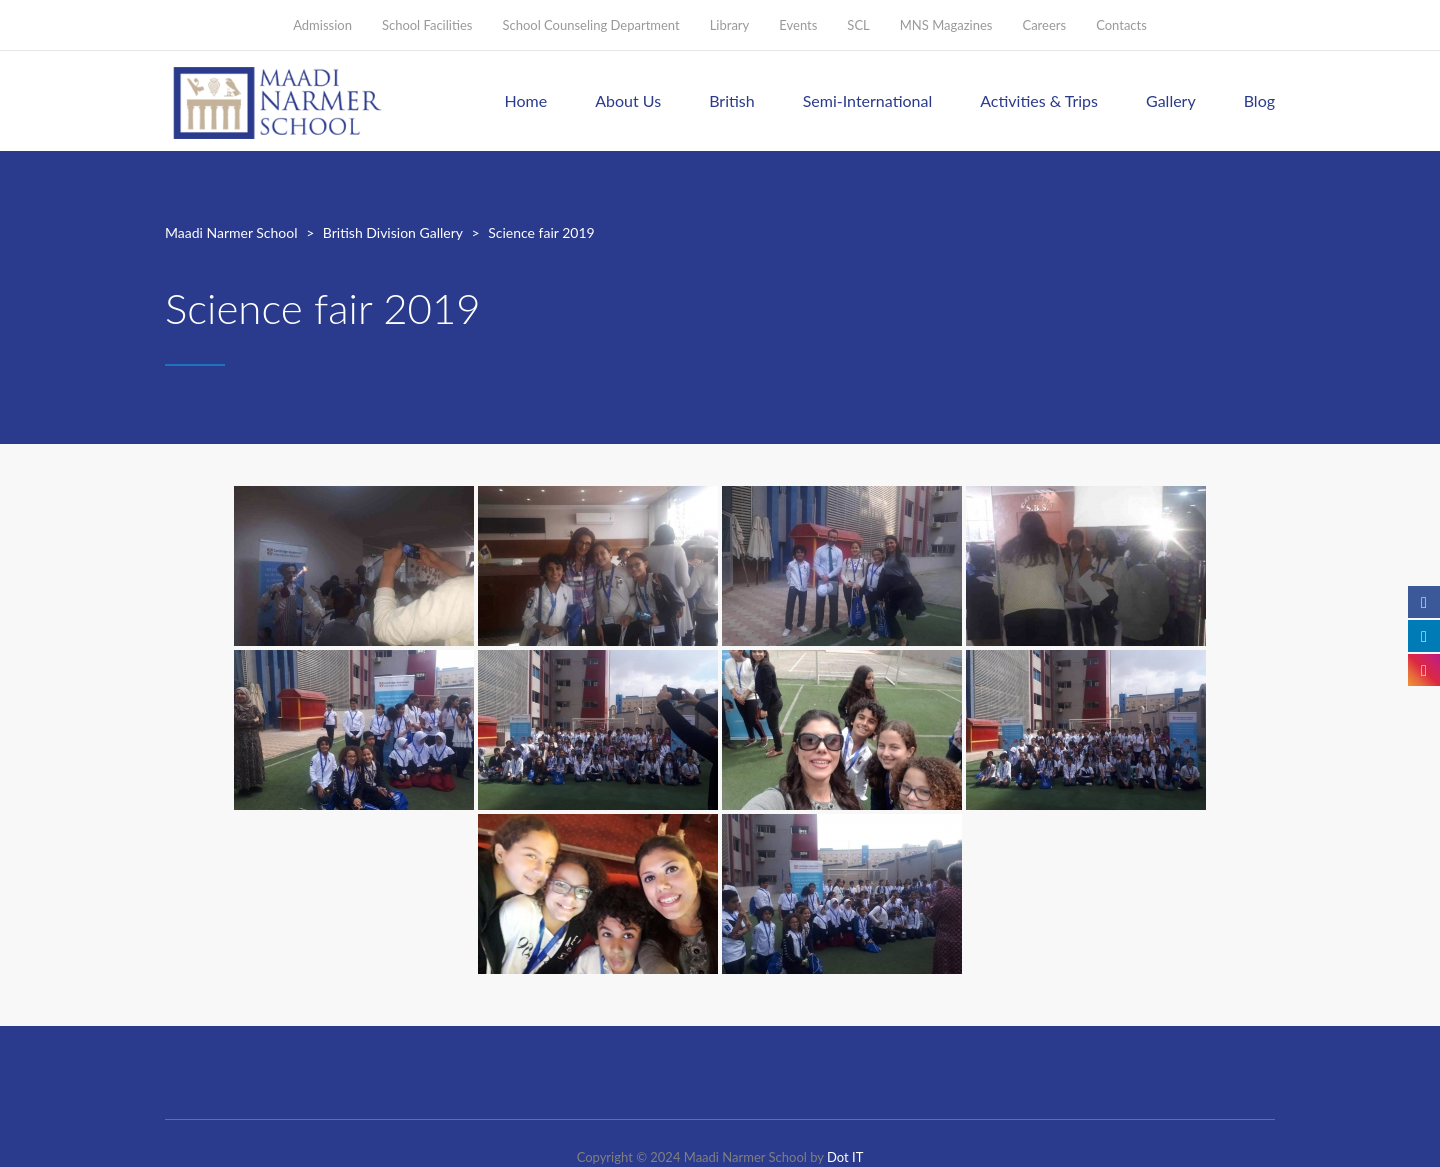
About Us (628, 100)
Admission (322, 25)
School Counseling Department (590, 25)
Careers (1044, 25)
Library (730, 25)
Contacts (1121, 25)
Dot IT (845, 1157)
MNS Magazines (946, 25)
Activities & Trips (1039, 100)
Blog (1259, 100)
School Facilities (427, 25)
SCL (858, 25)
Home (526, 100)
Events (798, 25)
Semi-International (868, 100)
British (732, 100)
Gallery (1171, 100)
